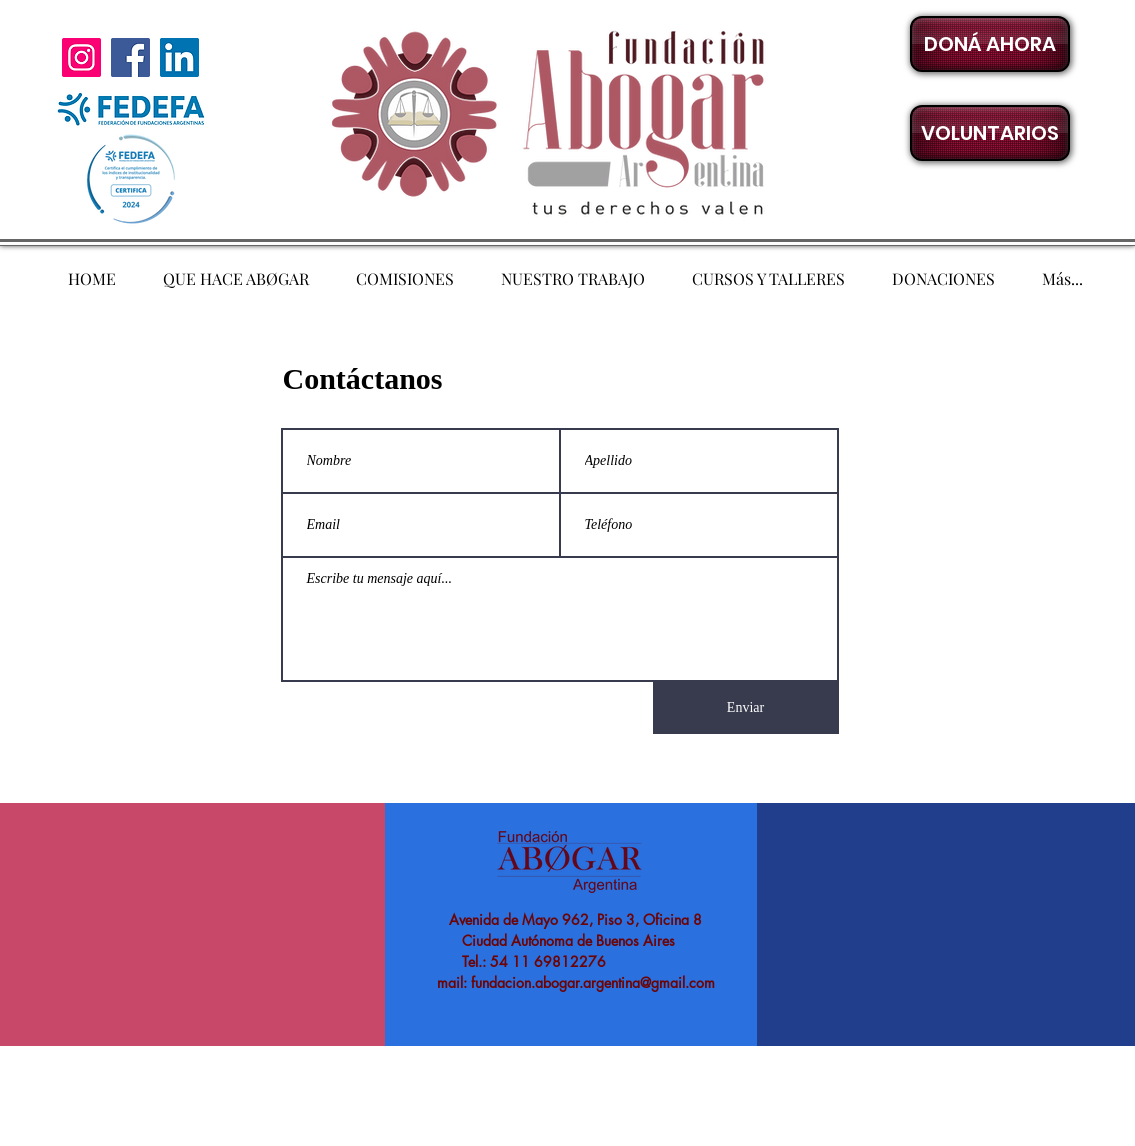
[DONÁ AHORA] (990, 44)
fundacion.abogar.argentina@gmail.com (593, 982)
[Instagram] (81, 57)
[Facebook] (130, 57)
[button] (990, 133)
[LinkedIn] (179, 57)
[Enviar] (746, 708)
